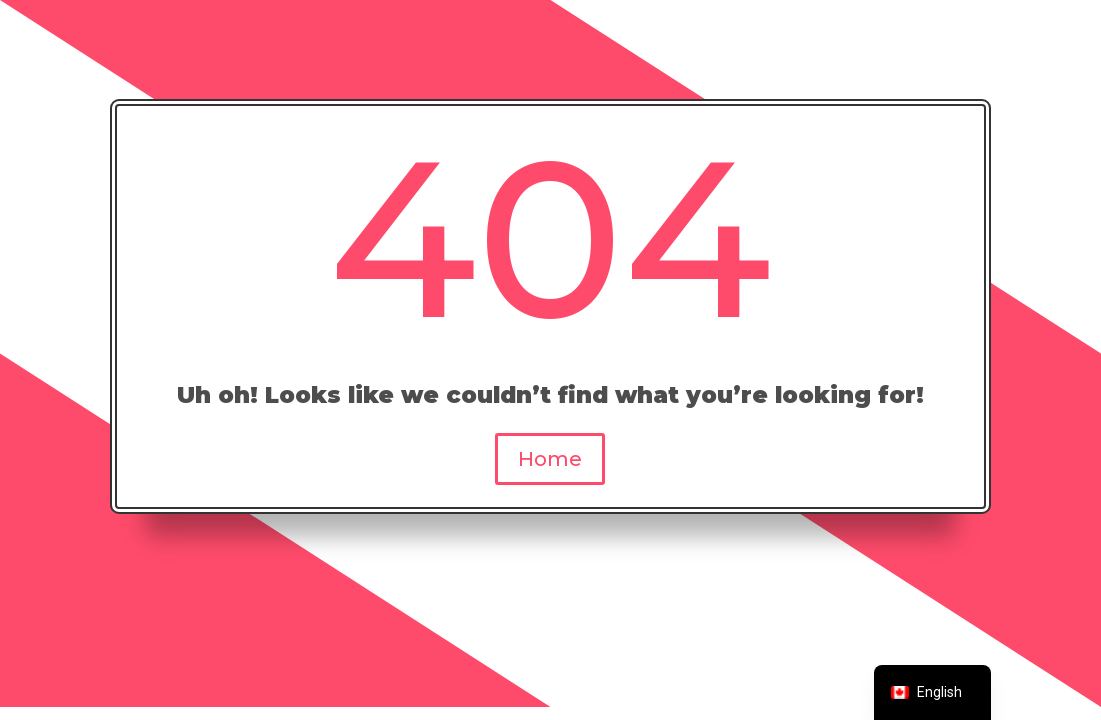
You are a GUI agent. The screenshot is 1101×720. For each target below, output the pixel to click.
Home (550, 459)
